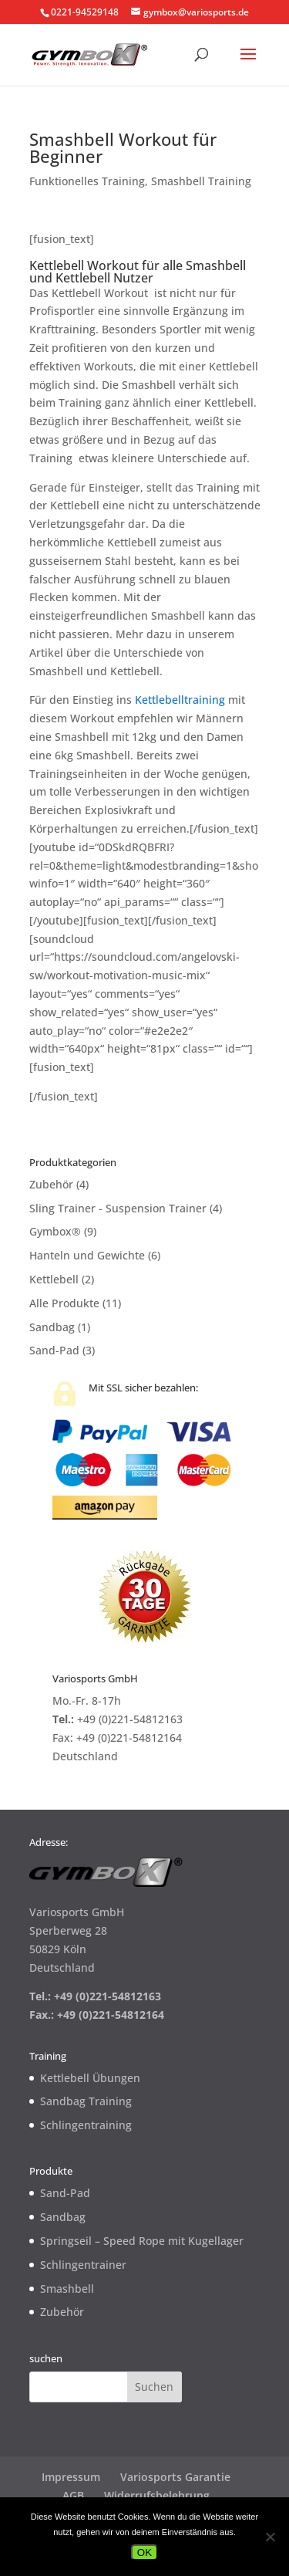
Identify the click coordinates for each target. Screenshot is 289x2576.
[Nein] (269, 2536)
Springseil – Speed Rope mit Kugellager (142, 2240)
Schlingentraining (86, 2125)
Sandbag (52, 1327)
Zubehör (51, 1184)
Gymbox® (55, 1231)
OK (144, 2552)
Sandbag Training (86, 2101)
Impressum (71, 2477)
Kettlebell (54, 1279)
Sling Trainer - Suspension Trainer (118, 1208)
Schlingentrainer (83, 2264)
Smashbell (67, 2288)
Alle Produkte (64, 1303)
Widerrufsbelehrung (157, 2495)
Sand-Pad (54, 1350)
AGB (73, 2495)
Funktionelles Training (87, 181)
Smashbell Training (201, 181)
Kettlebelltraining (180, 699)
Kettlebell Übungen (90, 2078)
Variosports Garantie (175, 2477)
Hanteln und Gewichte (87, 1255)
